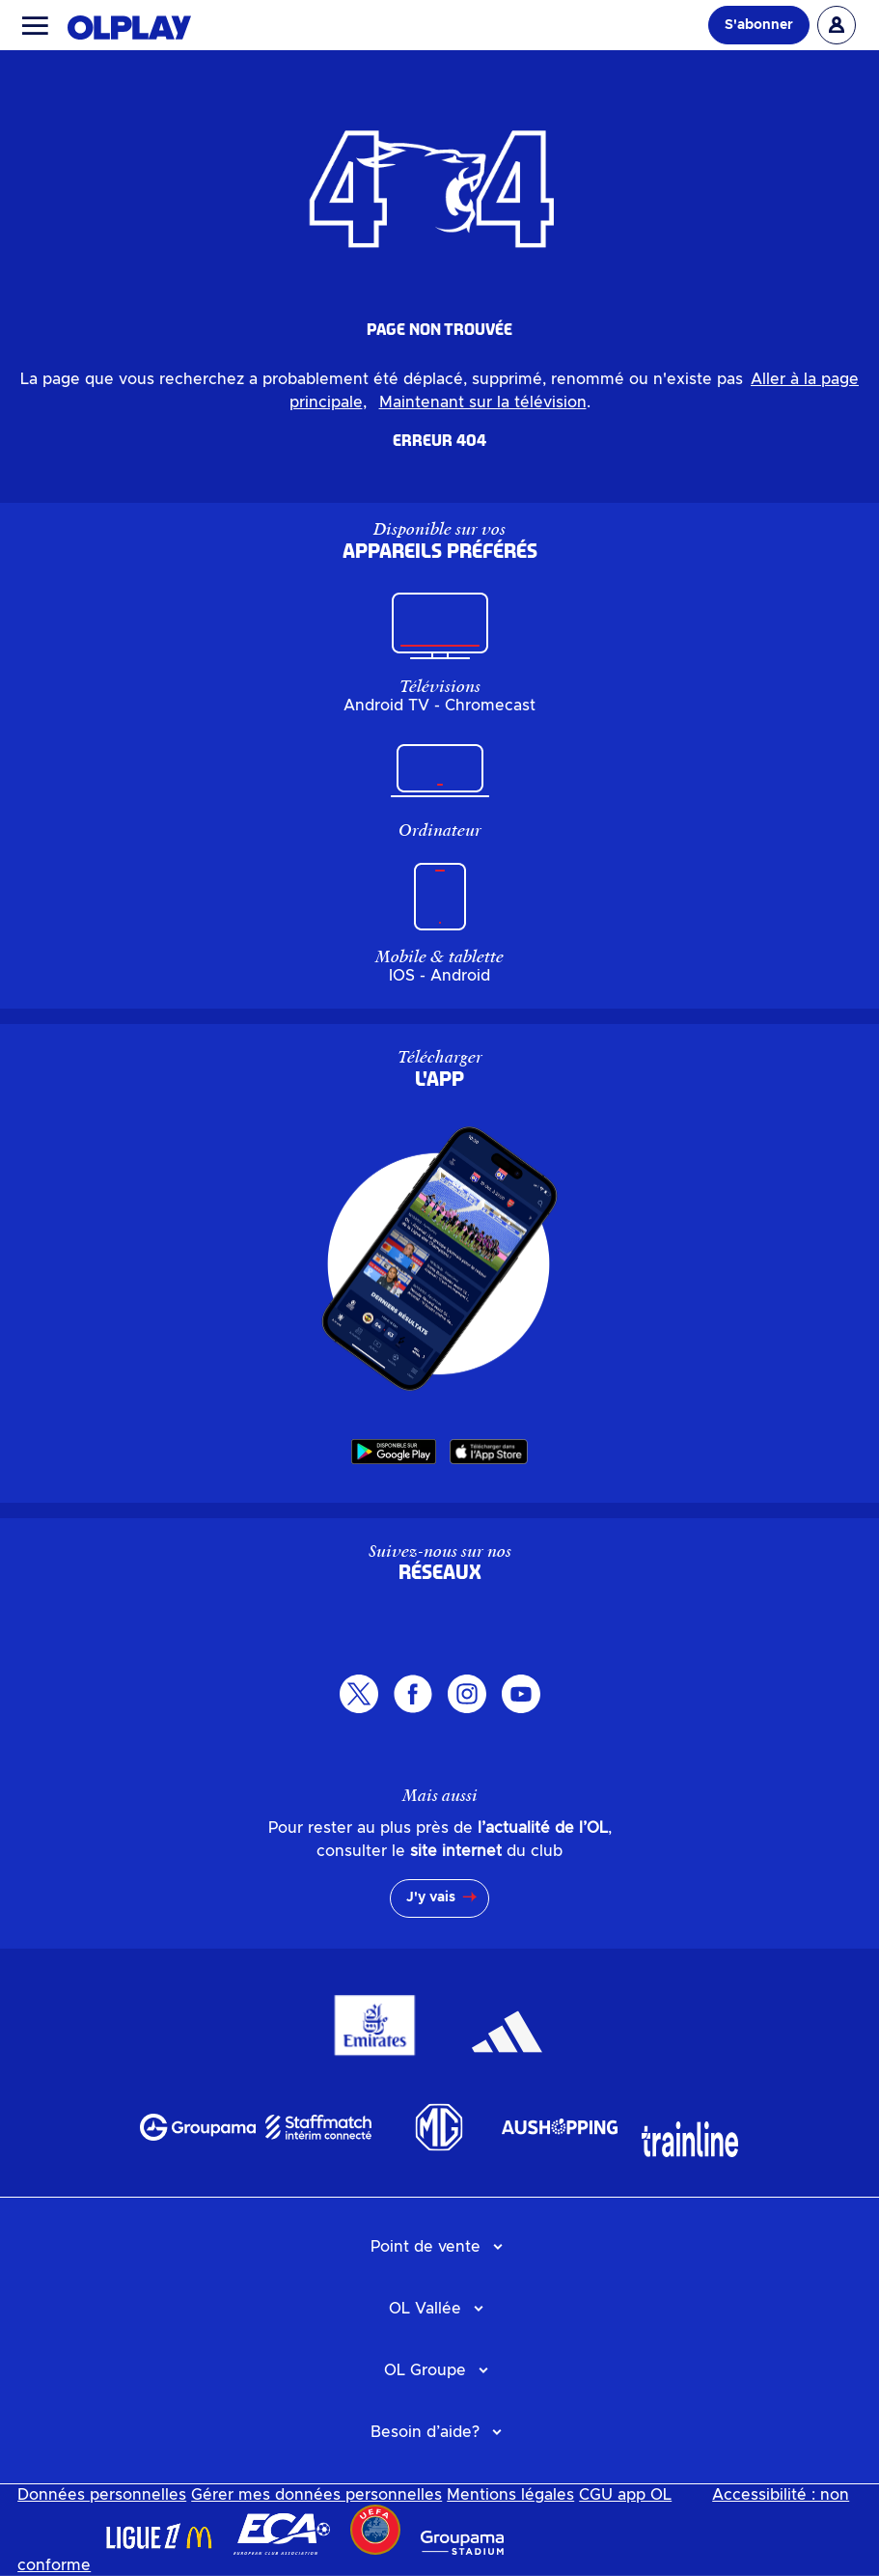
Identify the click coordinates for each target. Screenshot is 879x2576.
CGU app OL (625, 2495)
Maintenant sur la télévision (483, 402)
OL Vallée (425, 2308)
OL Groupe (425, 2370)
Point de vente (426, 2247)
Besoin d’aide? (425, 2432)
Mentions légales (510, 2495)
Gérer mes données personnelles (316, 2495)
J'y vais (430, 1897)
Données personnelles (101, 2495)
